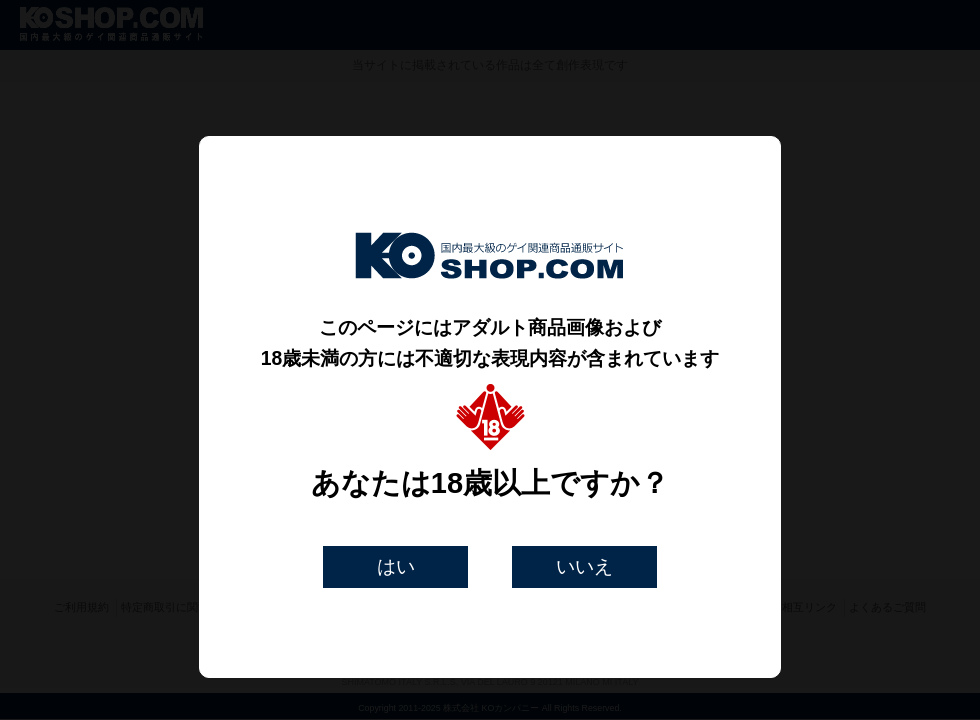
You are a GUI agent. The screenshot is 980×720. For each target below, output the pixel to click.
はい (396, 566)
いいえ (584, 566)
